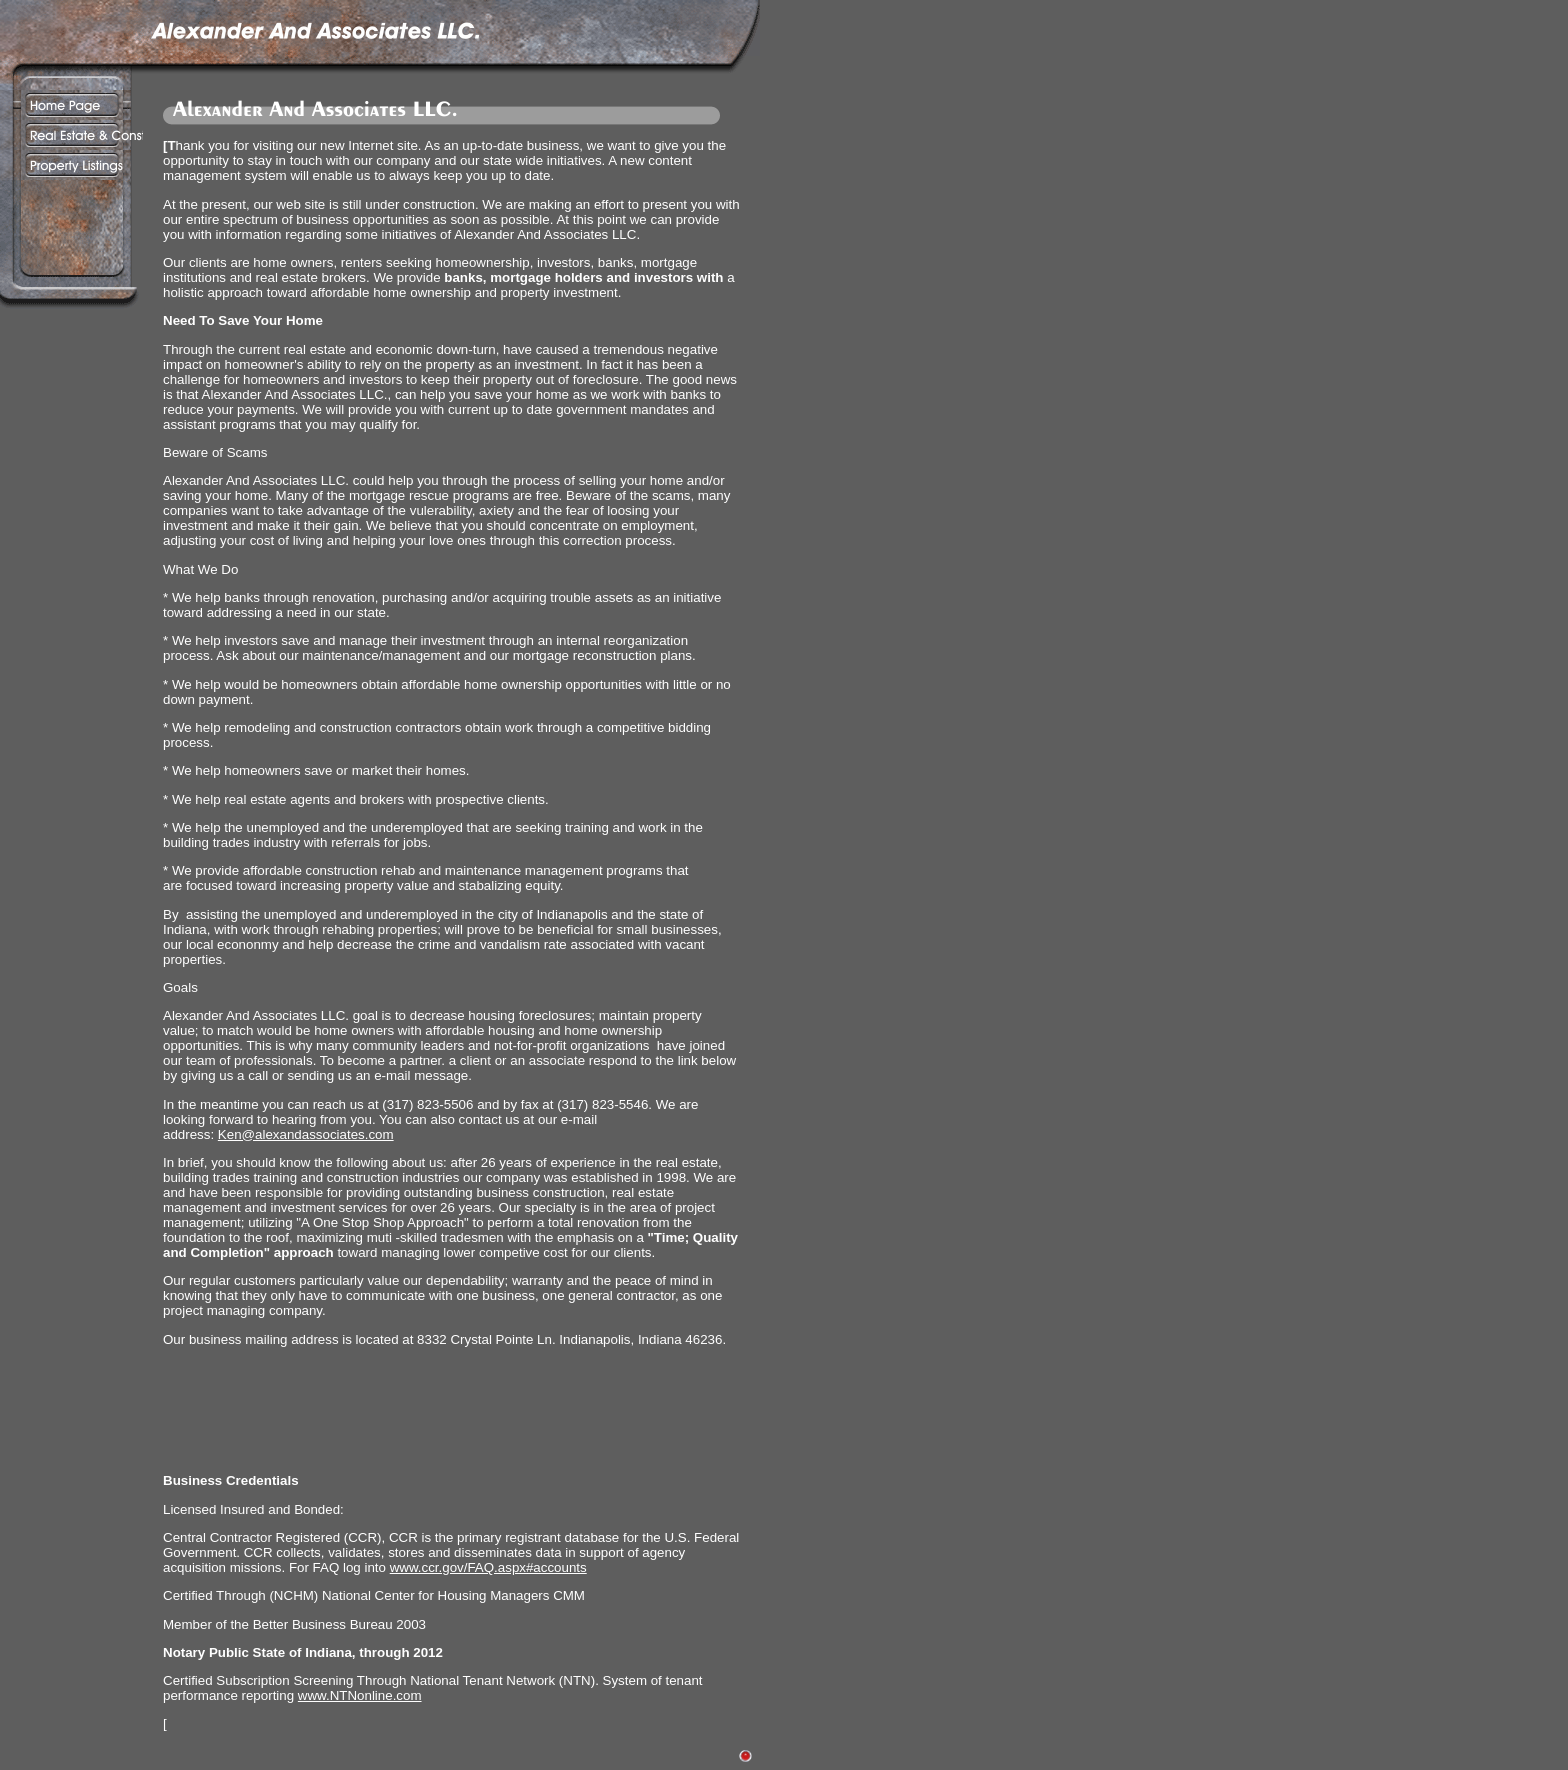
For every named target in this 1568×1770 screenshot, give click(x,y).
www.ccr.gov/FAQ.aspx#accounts (488, 1567)
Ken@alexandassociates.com (306, 1134)
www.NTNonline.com (360, 1695)
